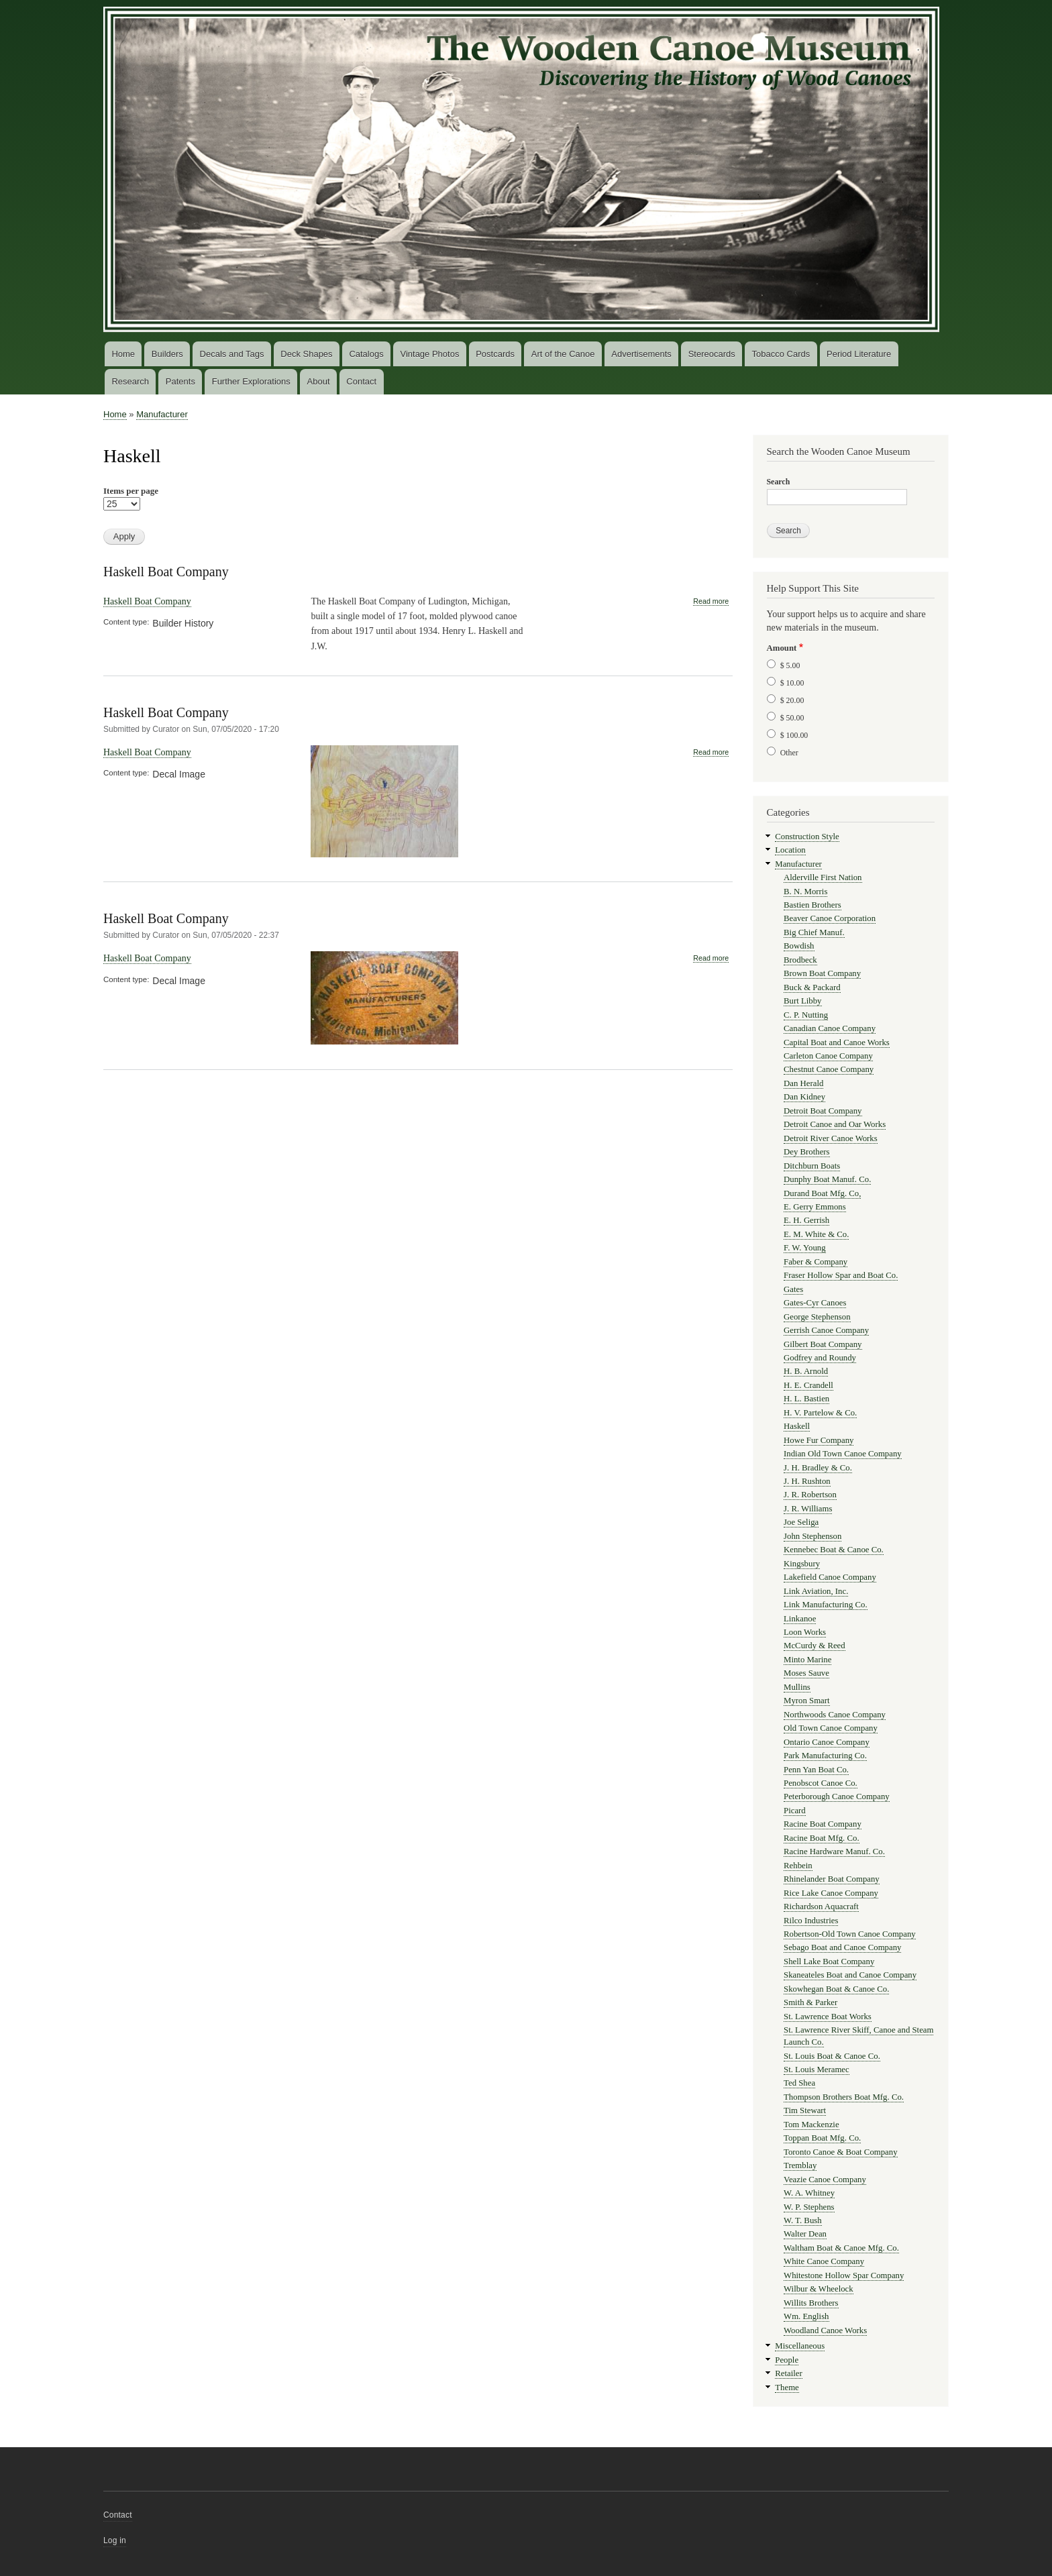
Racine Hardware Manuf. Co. (834, 1851)
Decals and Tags (232, 354)
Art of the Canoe (563, 354)
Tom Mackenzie (811, 2124)
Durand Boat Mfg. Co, (822, 1193)
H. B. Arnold (806, 1371)
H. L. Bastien (806, 1398)
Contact (361, 381)
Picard (795, 1810)
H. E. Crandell (808, 1385)
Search (778, 481)
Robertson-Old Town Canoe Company (850, 1934)
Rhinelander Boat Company (832, 1879)
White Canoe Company (824, 2261)
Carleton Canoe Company (828, 1056)
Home (123, 354)
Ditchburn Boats (812, 1166)
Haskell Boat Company (166, 571)
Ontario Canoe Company (827, 1742)
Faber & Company (815, 1262)
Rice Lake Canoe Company (831, 1893)
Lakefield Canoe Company (830, 1577)
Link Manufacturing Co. (825, 1604)
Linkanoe (800, 1618)
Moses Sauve (806, 1673)
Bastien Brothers (812, 905)
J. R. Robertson (810, 1494)
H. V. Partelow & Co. (820, 1412)
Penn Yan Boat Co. (816, 1769)
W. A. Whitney (809, 2193)
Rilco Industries (811, 1920)
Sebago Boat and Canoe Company (842, 1947)
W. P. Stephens (809, 2207)
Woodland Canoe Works (825, 2330)
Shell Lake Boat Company (829, 1961)
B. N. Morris (805, 891)
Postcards (495, 354)
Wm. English (806, 2316)
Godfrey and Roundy (820, 1357)
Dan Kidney (804, 1097)
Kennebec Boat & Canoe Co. (834, 1549)
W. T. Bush (803, 2220)
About (318, 381)
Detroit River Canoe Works (831, 1138)
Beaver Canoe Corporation (830, 918)
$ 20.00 (792, 700)
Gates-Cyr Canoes (815, 1302)
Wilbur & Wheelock (818, 2289)
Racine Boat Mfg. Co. (821, 1838)
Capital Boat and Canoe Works (837, 1042)
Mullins (797, 1687)
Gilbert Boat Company (822, 1344)
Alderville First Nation (822, 877)
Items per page (130, 491)
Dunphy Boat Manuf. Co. (827, 1179)
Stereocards (711, 354)
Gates (793, 1289)
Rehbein (798, 1865)
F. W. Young (805, 1247)
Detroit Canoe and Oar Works (835, 1124)
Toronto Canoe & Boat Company (841, 2152)
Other (789, 752)
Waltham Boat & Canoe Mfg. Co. (841, 2248)
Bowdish (799, 946)
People (786, 2360)
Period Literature (859, 354)
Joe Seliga (801, 1522)
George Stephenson (817, 1317)
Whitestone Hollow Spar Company (844, 2275)
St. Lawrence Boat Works (828, 2016)
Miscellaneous (800, 2346)
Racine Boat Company (822, 1824)
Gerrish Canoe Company (826, 1330)
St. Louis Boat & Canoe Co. (832, 2056)
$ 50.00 (792, 717)
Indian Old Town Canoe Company (843, 1453)
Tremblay (800, 2165)
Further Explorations (251, 381)
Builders (167, 354)
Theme (787, 2387)
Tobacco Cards (781, 354)
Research (130, 381)
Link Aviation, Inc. (816, 1591)
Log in (114, 2540)
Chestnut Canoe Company (829, 1069)
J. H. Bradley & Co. (818, 1467)
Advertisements (641, 354)
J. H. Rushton (807, 1481)
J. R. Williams (808, 1508)
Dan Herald (803, 1083)
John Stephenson (812, 1536)
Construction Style (807, 836)
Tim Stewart (805, 2110)
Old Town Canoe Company (831, 1728)
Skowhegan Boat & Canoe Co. (836, 1989)
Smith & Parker (810, 2002)
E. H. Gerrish (806, 1220)
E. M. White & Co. (816, 1234)
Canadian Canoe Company (830, 1028)
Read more (711, 601)
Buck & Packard (812, 987)
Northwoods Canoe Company (835, 1714)
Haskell (797, 1426)
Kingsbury (802, 1563)
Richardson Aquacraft (821, 1906)
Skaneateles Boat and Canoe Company (850, 1975)
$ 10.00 (792, 683)
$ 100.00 (794, 735)
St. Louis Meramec (816, 2069)
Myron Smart (807, 1700)
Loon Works (805, 1632)
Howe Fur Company (818, 1440)
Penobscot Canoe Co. (820, 1783)
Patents (180, 381)
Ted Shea (799, 2083)
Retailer (788, 2373)
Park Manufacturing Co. (825, 1755)
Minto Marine (807, 1659)
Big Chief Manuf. (814, 932)
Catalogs (366, 354)
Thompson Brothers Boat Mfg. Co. (844, 2097)
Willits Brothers (811, 2303)
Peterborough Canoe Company (837, 1796)
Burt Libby (802, 1001)
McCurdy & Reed (814, 1645)
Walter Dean (805, 2234)
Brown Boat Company (822, 973)
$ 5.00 (790, 665)
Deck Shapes (306, 354)
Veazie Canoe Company (825, 2179)
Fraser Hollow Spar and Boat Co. (841, 1275)
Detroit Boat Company (822, 1111)
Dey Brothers (807, 1152)
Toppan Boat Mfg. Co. (822, 2138)
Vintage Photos (429, 354)
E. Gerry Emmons (815, 1207)
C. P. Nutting (806, 1015)
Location (790, 850)
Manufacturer (162, 414)
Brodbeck (800, 960)
